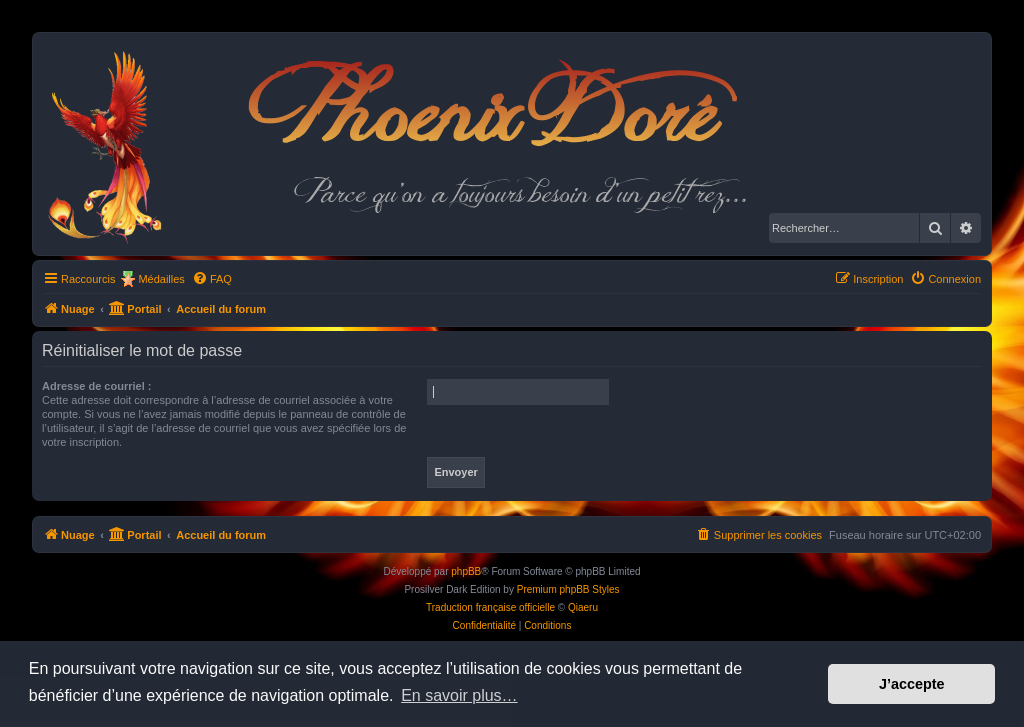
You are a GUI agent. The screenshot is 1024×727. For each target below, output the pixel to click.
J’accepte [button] (912, 684)
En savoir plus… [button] (459, 695)
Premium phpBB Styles (568, 589)
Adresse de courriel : (96, 386)
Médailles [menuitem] (161, 279)
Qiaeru (583, 607)
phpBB (466, 571)
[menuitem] (212, 279)
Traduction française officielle (490, 607)
